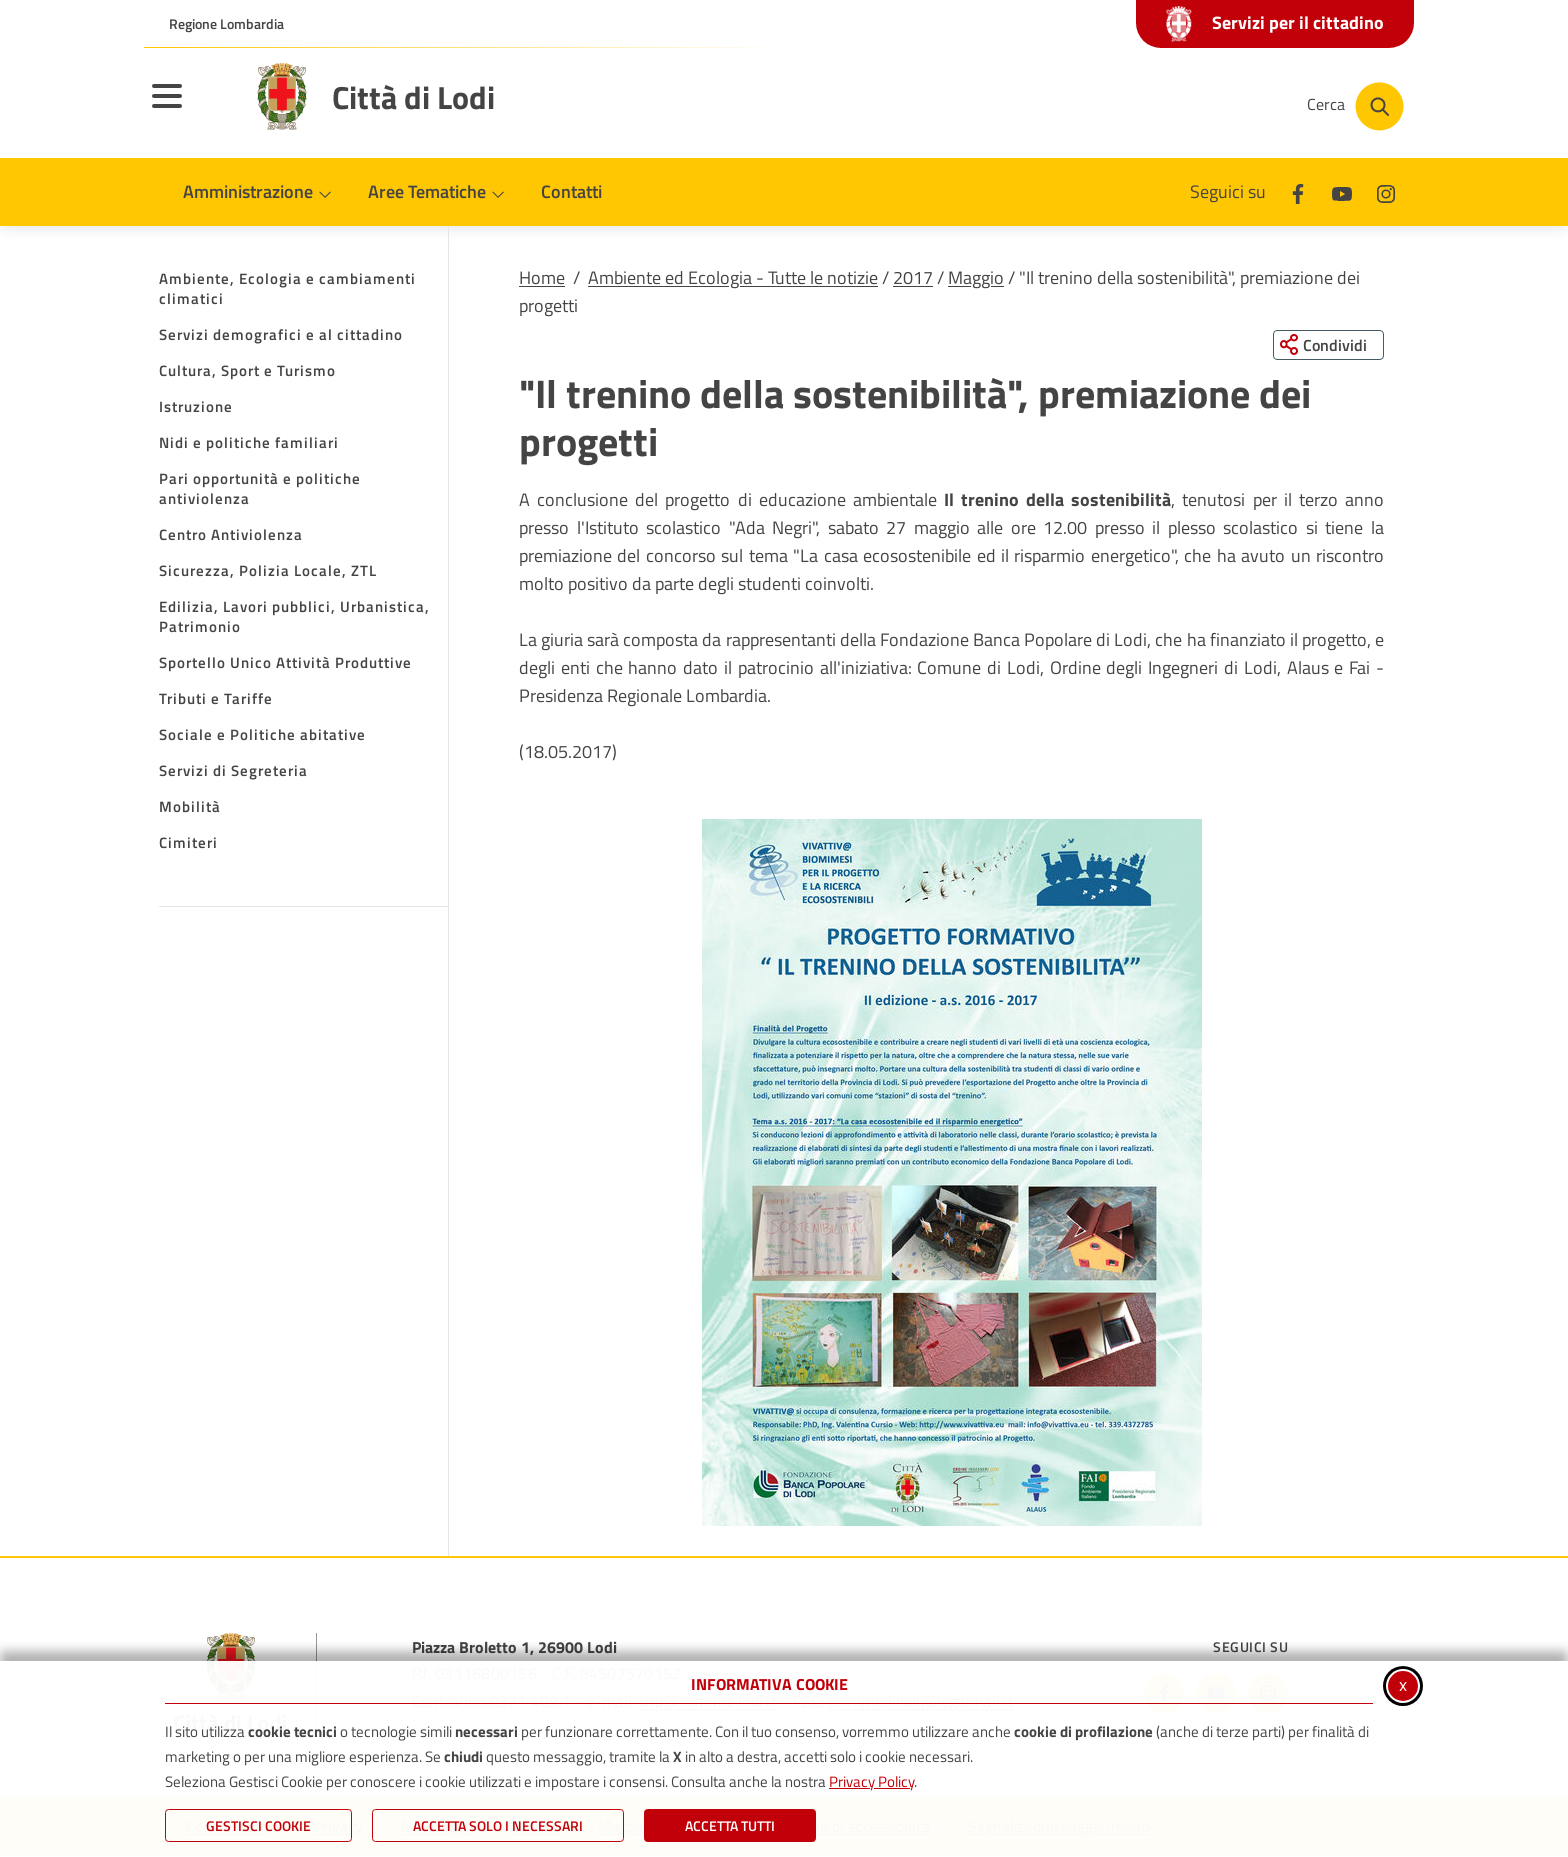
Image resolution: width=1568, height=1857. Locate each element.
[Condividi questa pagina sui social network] (1328, 345)
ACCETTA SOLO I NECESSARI (498, 1825)
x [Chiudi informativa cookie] (1403, 1684)
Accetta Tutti (730, 1825)
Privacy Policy (871, 1781)
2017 (913, 277)
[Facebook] (1298, 191)
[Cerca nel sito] (1355, 106)
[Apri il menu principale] (192, 109)
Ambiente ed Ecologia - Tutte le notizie (733, 277)
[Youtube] (1342, 191)
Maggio (976, 277)
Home (542, 277)
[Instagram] (1386, 191)
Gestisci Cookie (258, 1825)
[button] (952, 1173)
